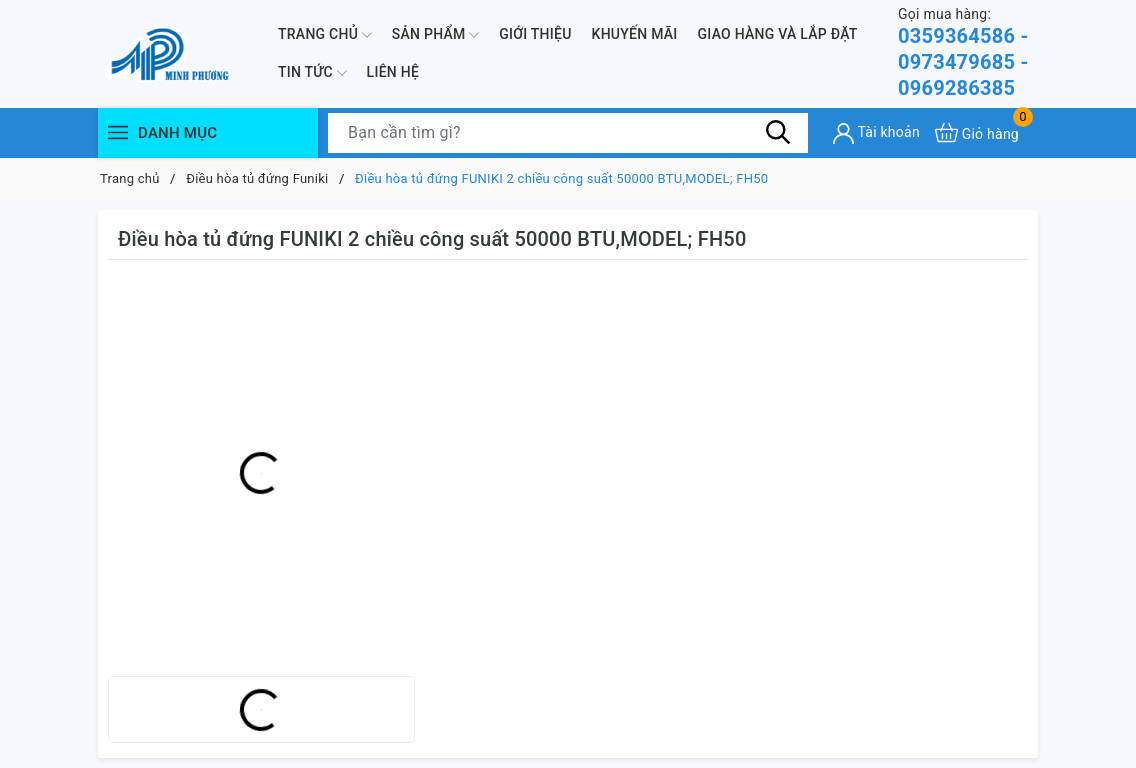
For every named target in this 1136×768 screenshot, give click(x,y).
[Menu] (118, 132)
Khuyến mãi (635, 34)
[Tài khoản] (876, 133)
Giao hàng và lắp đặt (778, 34)
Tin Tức (312, 73)
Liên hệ (393, 72)
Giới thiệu (535, 34)
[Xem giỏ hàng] (977, 132)
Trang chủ (325, 35)
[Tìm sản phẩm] (568, 133)
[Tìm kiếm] (778, 132)
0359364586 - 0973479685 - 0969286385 (968, 52)
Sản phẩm (435, 35)
